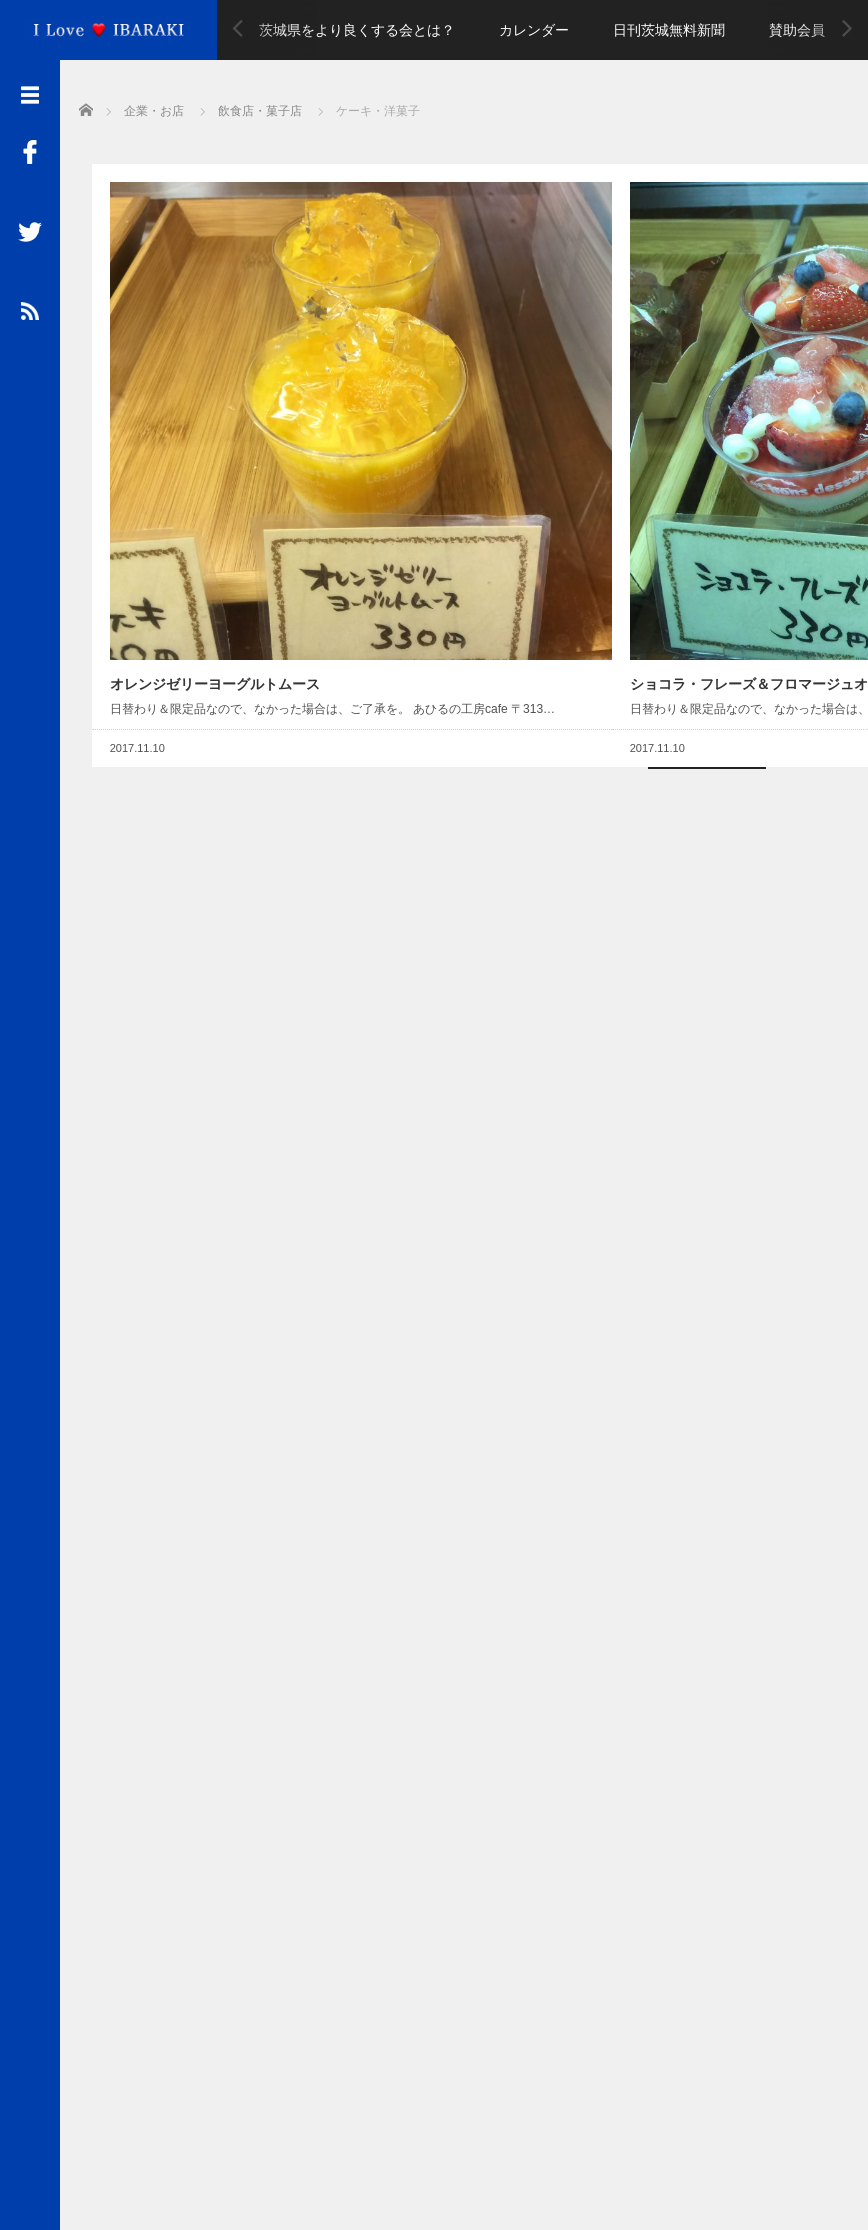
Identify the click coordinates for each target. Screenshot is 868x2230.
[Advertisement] (464, 286)
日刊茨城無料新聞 (669, 30)
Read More (269, 467)
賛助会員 (797, 30)
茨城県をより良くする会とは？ (357, 30)
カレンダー (534, 30)
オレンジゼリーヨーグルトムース (202, 364)
